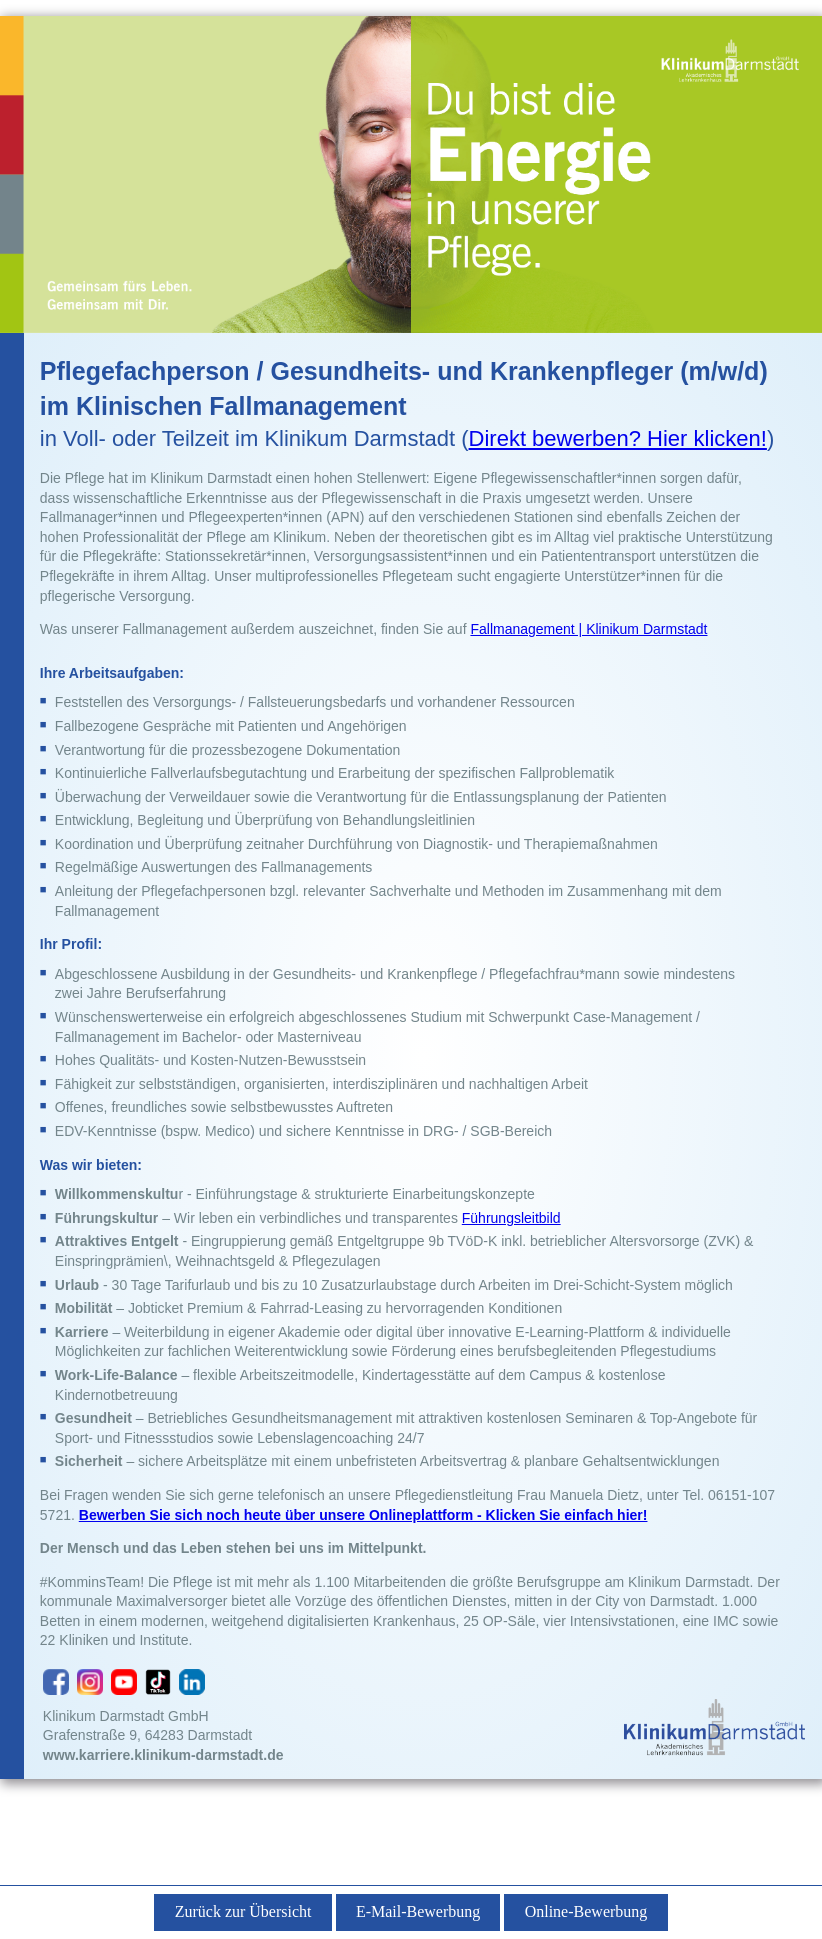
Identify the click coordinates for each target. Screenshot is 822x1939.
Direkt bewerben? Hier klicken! (618, 438)
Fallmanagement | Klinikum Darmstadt (588, 629)
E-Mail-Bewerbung (418, 1911)
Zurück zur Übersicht (243, 1911)
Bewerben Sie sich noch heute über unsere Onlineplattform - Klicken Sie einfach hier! (363, 1515)
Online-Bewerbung (586, 1911)
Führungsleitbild (511, 1218)
